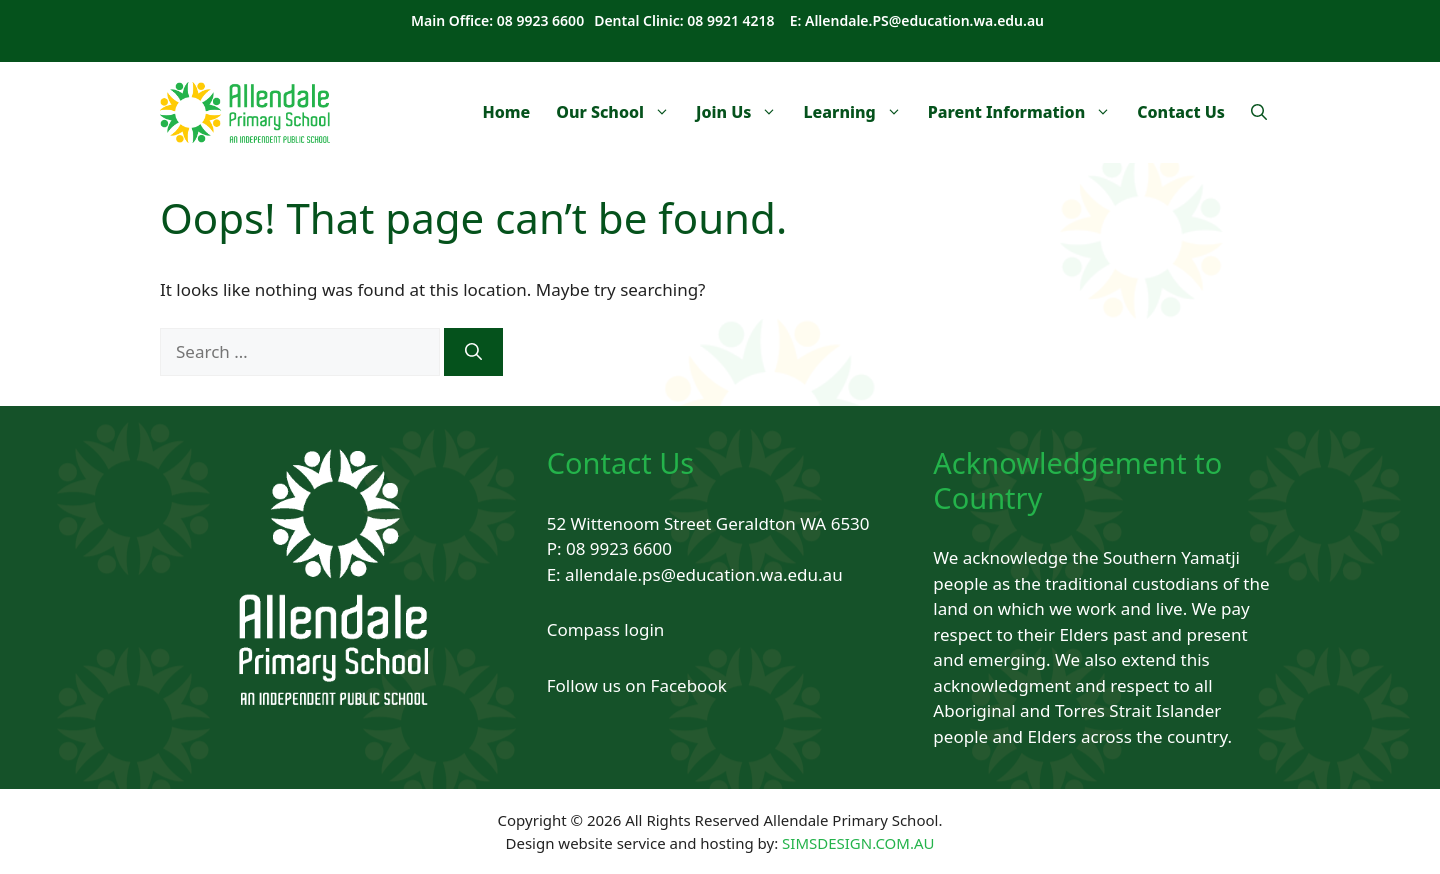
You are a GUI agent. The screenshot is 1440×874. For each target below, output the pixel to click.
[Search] (473, 352)
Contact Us (1181, 112)
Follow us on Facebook (637, 685)
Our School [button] (619, 112)
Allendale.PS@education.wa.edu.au (924, 20)
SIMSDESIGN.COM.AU (858, 843)
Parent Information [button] (1026, 112)
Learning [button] (858, 112)
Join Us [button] (743, 112)
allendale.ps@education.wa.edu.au (704, 574)
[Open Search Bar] (1259, 112)
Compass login (606, 629)
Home (506, 112)
